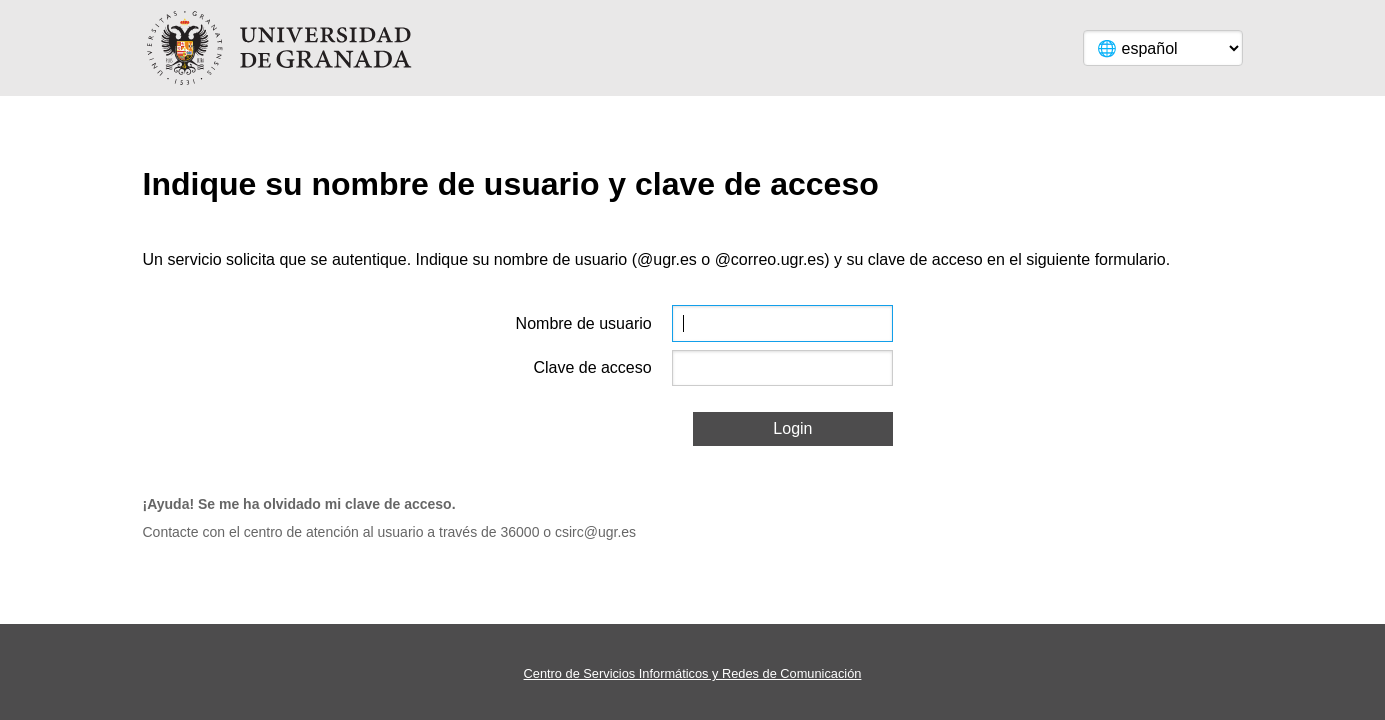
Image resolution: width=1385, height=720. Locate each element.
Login (792, 428)
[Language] (1163, 48)
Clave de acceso (592, 367)
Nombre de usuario (584, 323)
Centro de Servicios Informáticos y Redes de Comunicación (693, 673)
